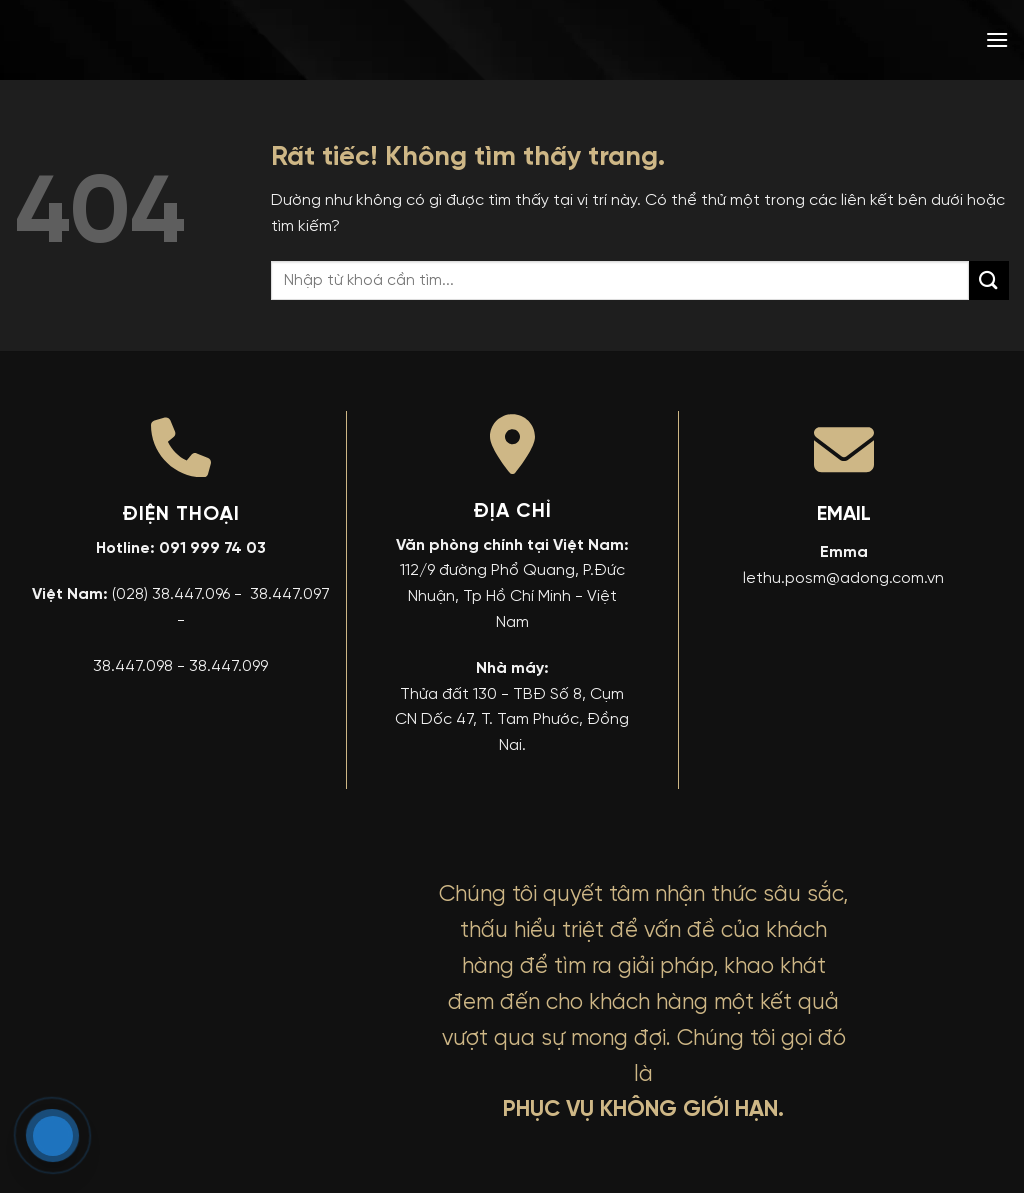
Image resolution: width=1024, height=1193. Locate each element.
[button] (997, 39)
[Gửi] (989, 280)
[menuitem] (853, 40)
